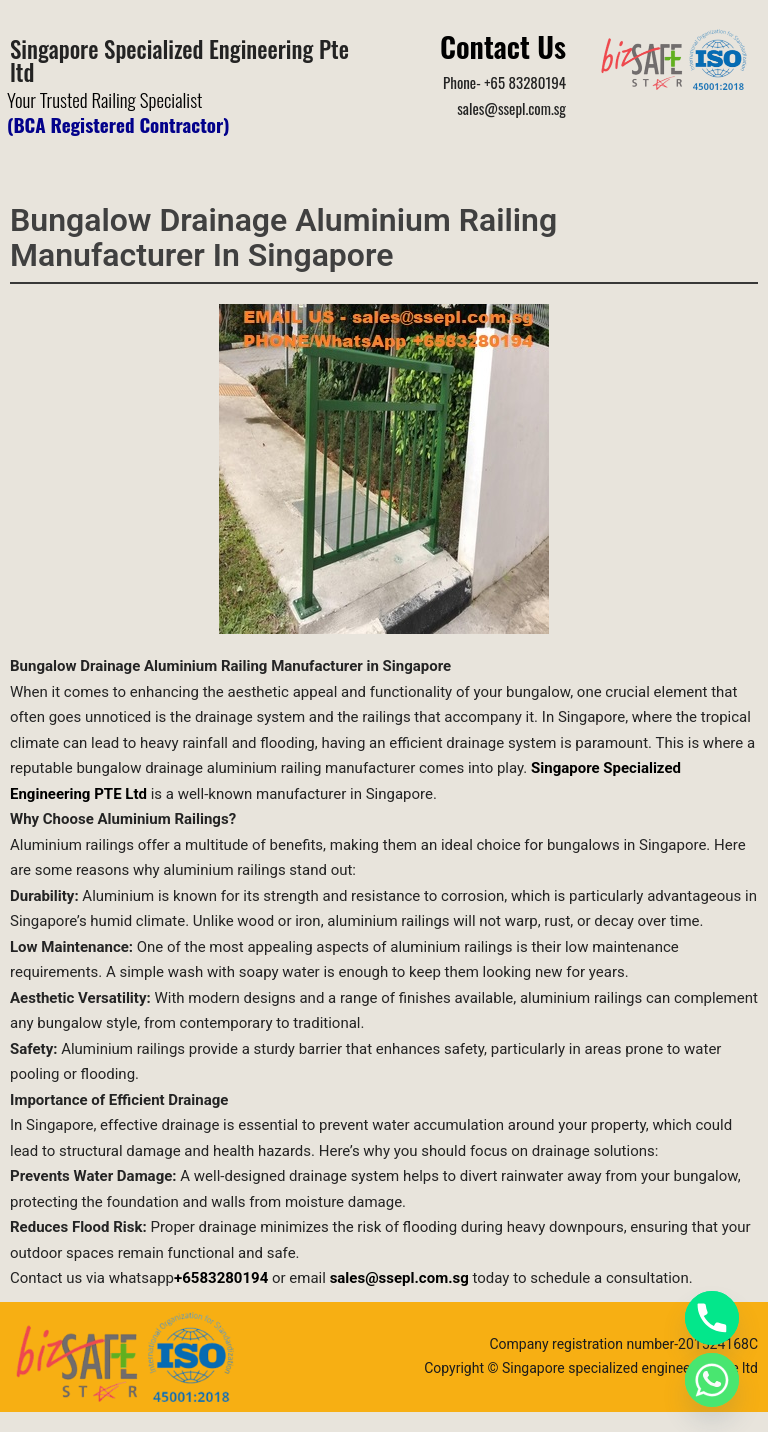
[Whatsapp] (712, 1380)
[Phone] (712, 1318)
